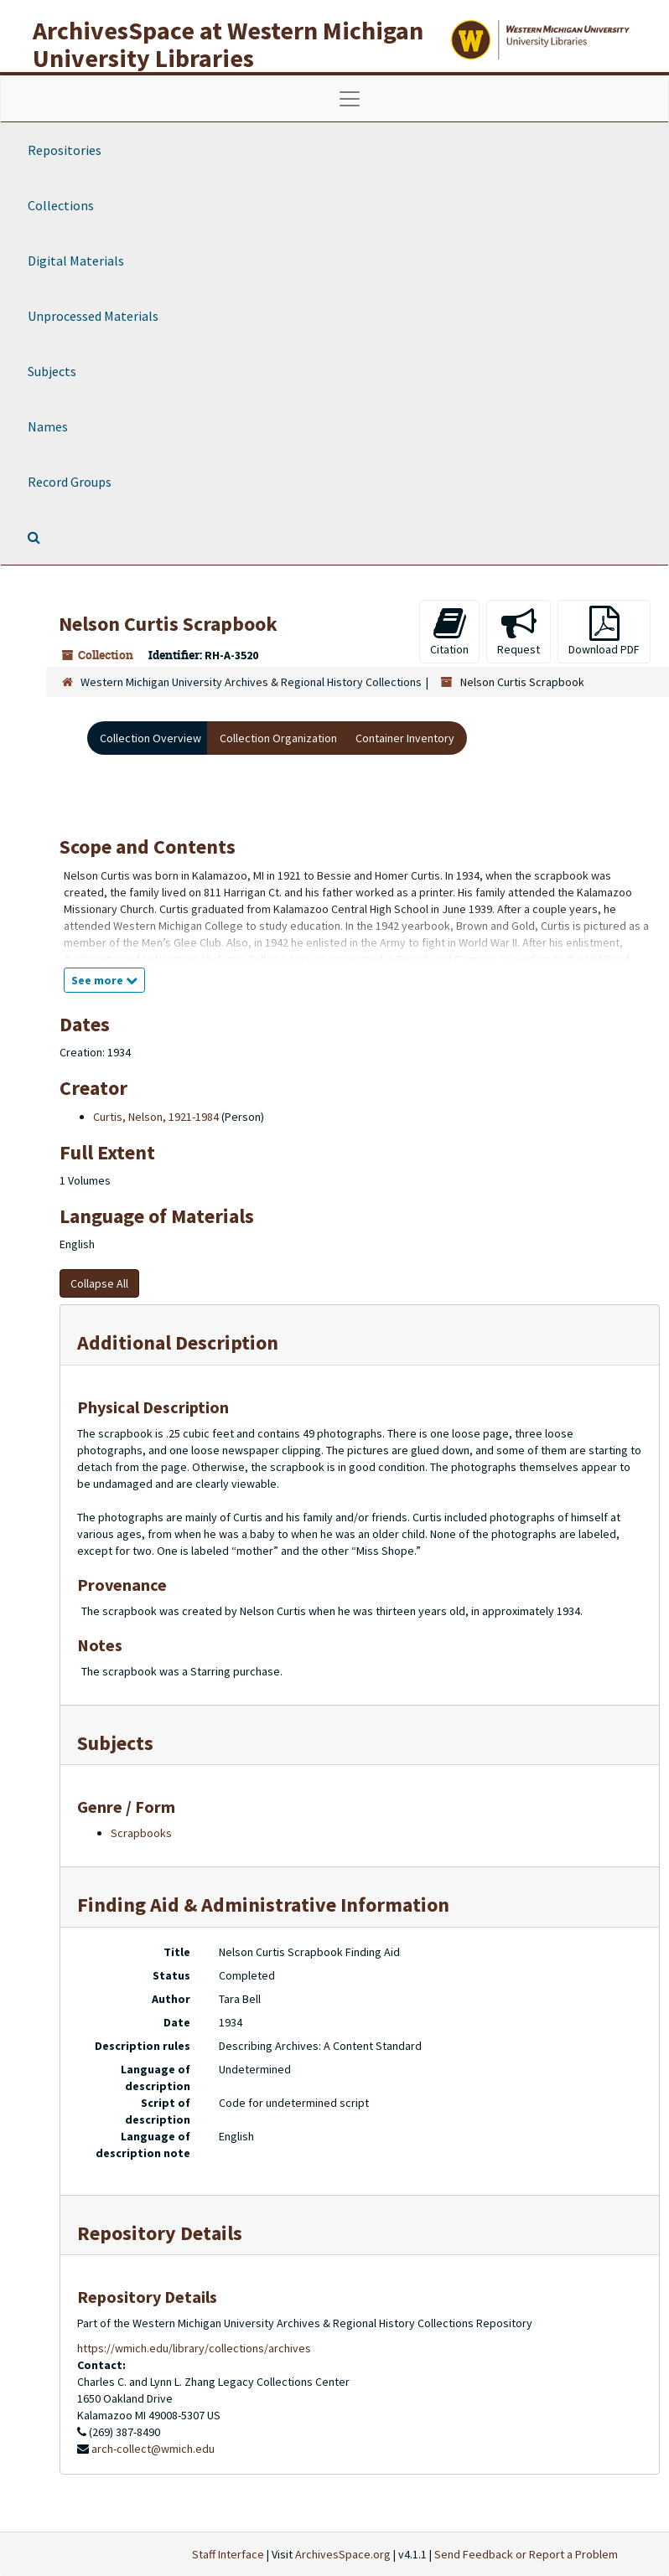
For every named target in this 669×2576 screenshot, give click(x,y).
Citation (449, 631)
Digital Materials (76, 260)
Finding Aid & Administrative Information (263, 1905)
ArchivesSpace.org (343, 2554)
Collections (61, 205)
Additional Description (177, 1342)
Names (48, 426)
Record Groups (70, 481)
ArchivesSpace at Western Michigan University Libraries (228, 44)
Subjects (52, 371)
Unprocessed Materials (93, 315)
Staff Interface (228, 2554)
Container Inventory (404, 738)
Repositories (64, 150)
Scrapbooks (141, 1832)
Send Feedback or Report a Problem (526, 2554)
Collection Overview (150, 738)
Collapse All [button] (99, 1283)
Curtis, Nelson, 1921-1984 (156, 1116)
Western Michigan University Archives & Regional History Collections (251, 681)
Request (518, 631)
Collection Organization (278, 738)
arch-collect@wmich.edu (153, 2448)
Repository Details (159, 2233)
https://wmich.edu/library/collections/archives (194, 2348)
